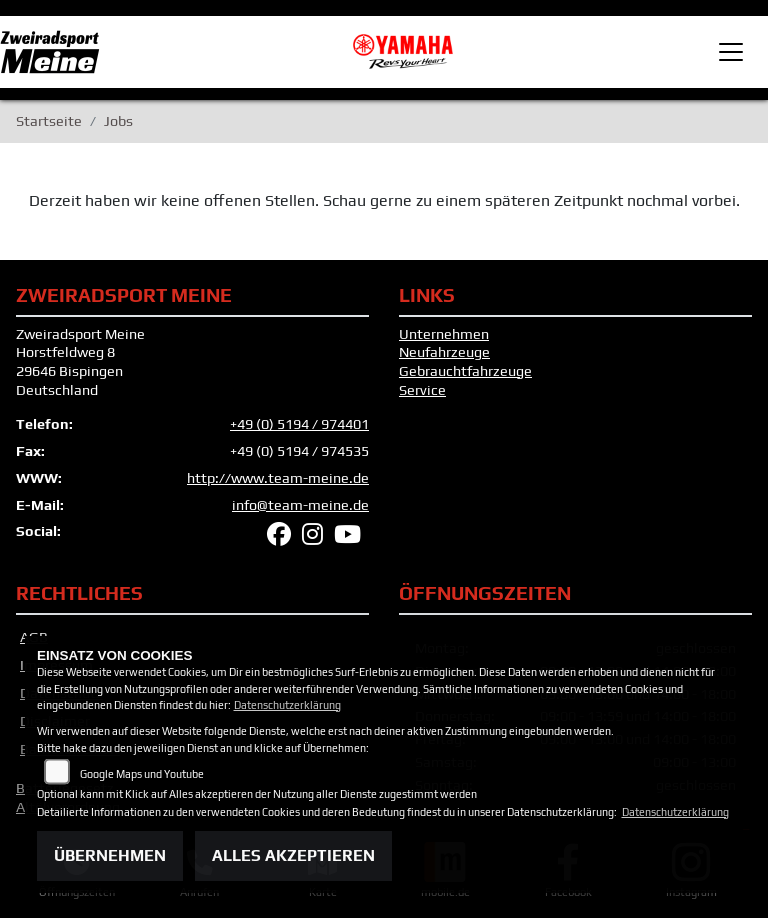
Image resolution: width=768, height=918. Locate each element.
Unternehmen (444, 334)
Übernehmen (110, 855)
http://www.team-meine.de (278, 478)
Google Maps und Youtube (142, 774)
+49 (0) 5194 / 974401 (299, 424)
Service (422, 390)
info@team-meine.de (300, 505)
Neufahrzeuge (444, 352)
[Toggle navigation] (731, 52)
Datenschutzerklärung (287, 705)
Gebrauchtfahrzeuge (465, 371)
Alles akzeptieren (293, 855)
